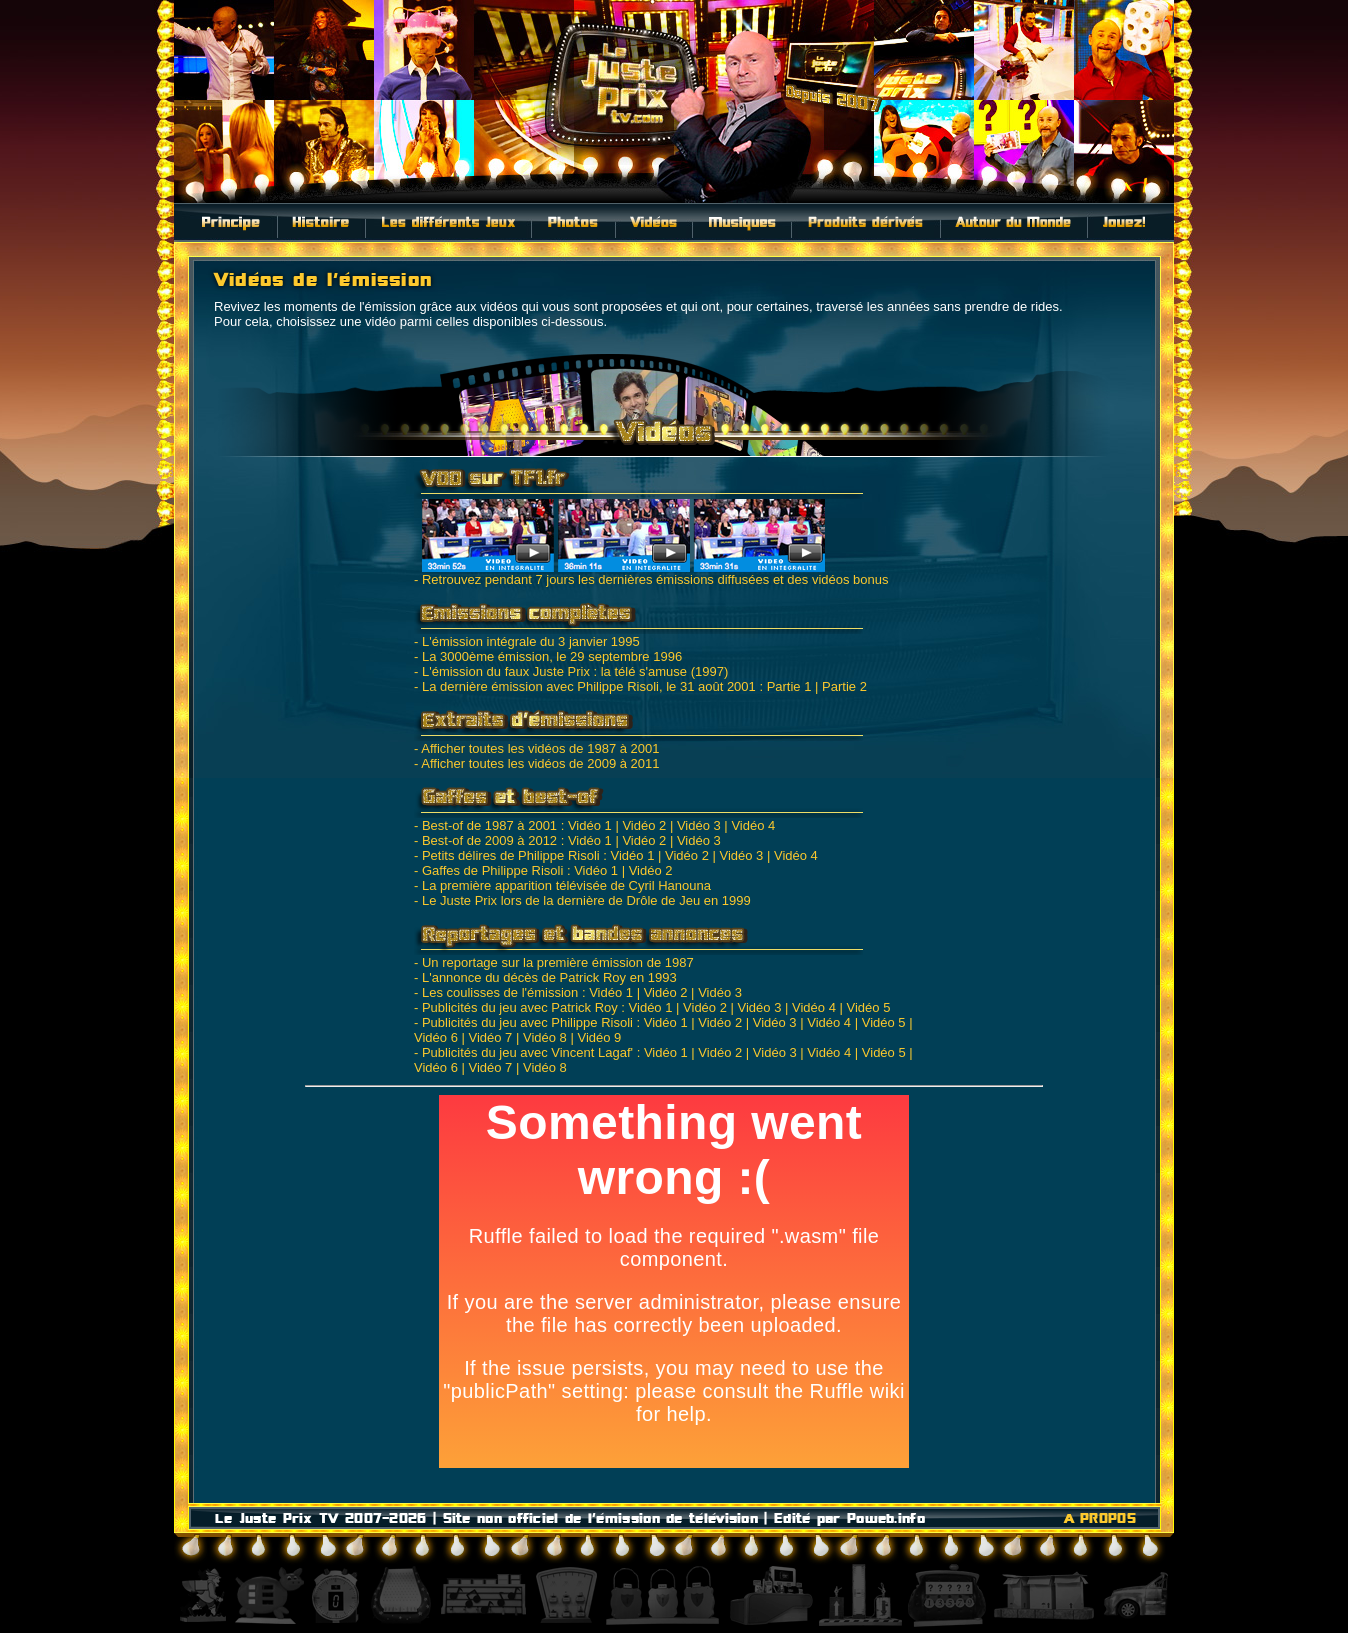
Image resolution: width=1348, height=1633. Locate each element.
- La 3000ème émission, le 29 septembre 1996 (548, 656)
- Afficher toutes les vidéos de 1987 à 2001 (536, 748)
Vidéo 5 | (887, 1022)
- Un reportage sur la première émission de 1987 (554, 962)
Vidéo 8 (545, 1067)
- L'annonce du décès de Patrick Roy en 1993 (545, 977)
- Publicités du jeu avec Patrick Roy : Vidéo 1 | (546, 1007)
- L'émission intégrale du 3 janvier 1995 (527, 641)
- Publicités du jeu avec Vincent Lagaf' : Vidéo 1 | (554, 1052)
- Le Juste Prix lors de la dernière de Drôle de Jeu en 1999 (582, 900)
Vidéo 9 (599, 1037)
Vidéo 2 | (647, 825)
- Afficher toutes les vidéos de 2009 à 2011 (536, 763)
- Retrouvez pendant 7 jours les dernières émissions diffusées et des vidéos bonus (651, 573)
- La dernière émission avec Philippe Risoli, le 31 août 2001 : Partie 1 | (616, 686)
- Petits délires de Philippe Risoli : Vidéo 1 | (537, 855)
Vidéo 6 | (439, 1037)
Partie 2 (844, 686)
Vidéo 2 (651, 870)
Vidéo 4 (753, 825)
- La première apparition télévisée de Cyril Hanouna (562, 885)
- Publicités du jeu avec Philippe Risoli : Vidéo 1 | (554, 1022)
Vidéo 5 (869, 1007)
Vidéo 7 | (493, 1037)
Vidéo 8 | (548, 1037)
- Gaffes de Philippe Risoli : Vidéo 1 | (519, 870)
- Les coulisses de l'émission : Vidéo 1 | (527, 992)
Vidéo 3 (699, 840)
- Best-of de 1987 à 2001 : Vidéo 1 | (516, 825)
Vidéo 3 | (702, 825)
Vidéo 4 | (817, 1007)
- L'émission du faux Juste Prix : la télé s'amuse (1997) (571, 671)
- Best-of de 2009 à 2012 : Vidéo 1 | (516, 840)
